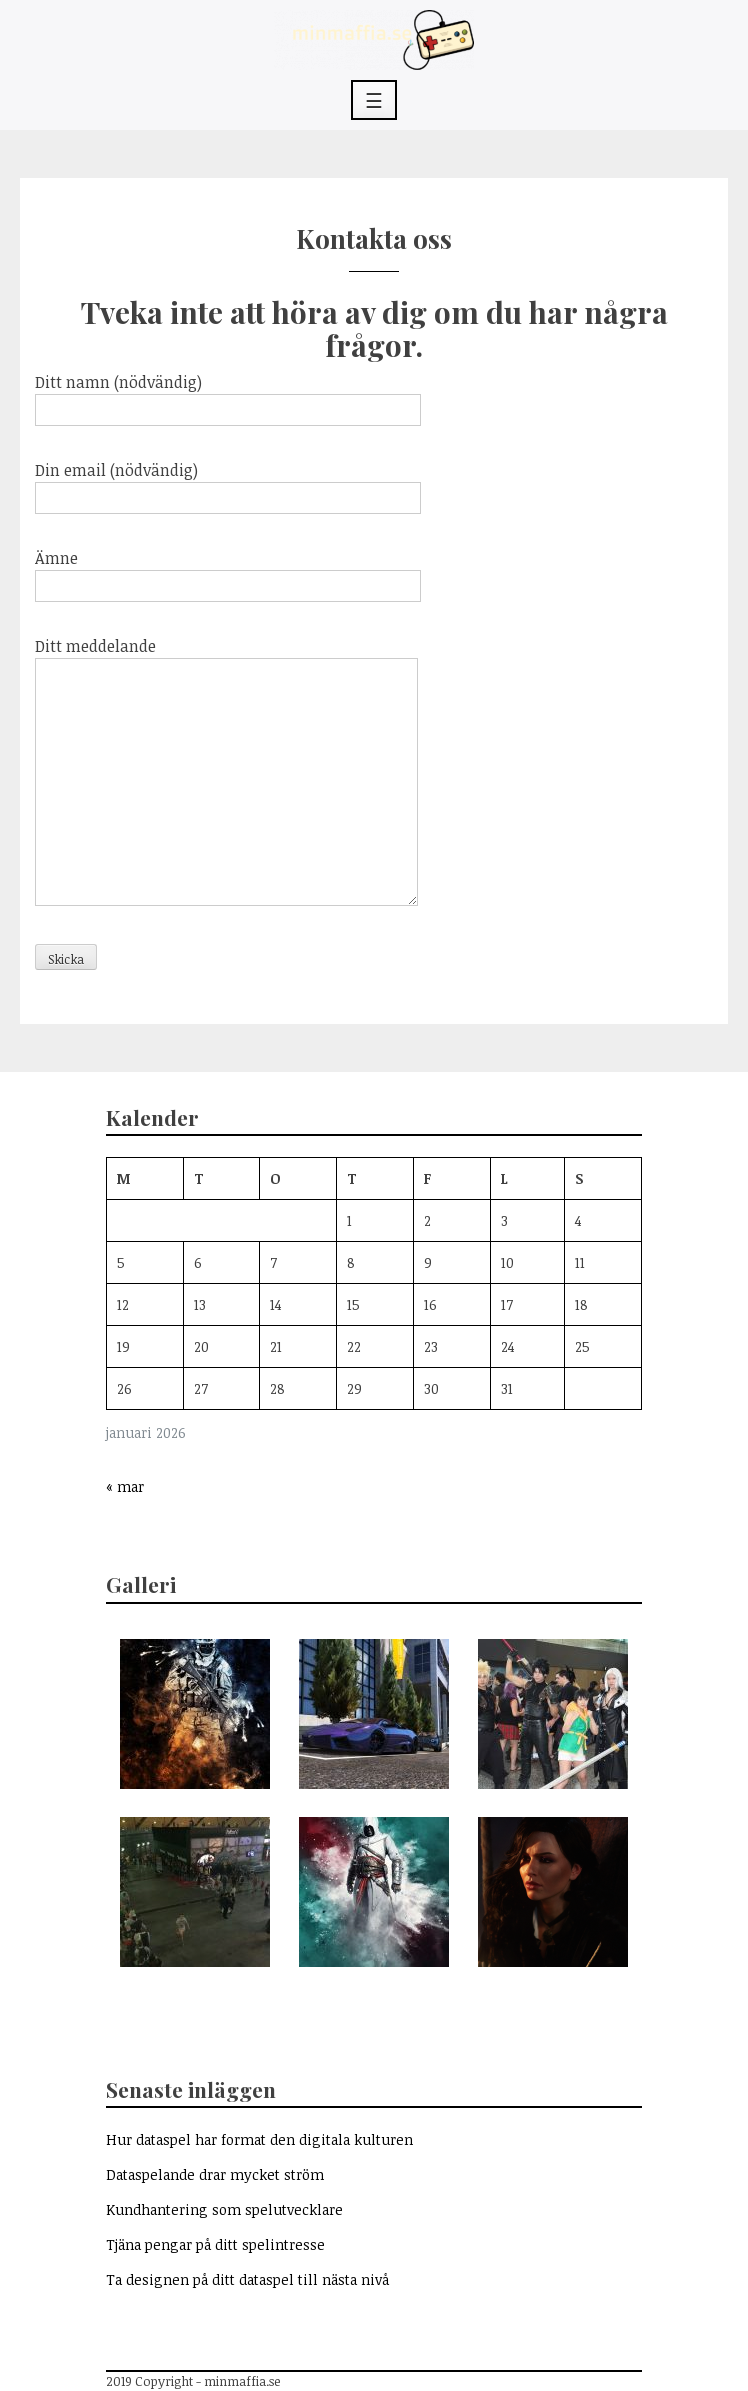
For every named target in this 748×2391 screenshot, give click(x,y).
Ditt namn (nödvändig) (228, 396)
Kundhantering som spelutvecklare (224, 2209)
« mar (125, 1486)
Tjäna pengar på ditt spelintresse (215, 2244)
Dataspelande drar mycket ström (215, 2174)
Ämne (228, 572)
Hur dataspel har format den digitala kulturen (259, 2139)
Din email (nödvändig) (228, 484)
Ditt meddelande (226, 773)
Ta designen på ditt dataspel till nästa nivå (247, 2279)
